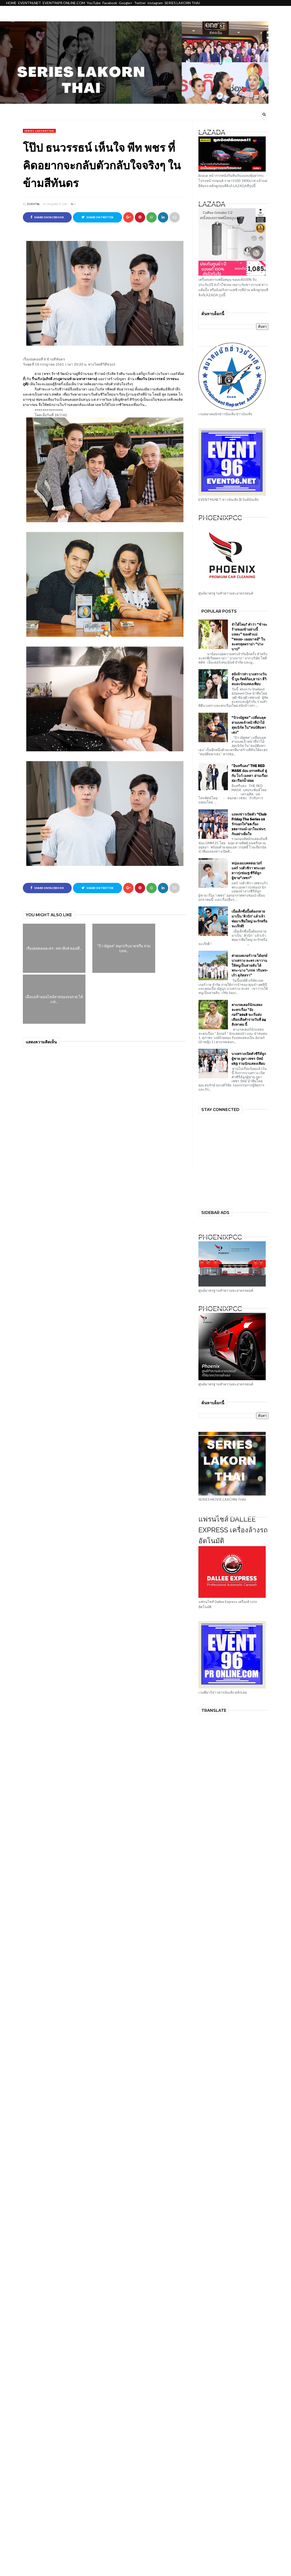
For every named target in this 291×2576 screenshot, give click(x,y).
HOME (11, 3)
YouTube (94, 3)
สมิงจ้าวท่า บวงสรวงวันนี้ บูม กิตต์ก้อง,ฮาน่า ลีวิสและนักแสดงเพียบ (249, 679)
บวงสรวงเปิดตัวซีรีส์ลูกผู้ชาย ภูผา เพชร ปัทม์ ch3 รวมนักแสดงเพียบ (249, 1059)
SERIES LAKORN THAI (182, 3)
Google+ (125, 3)
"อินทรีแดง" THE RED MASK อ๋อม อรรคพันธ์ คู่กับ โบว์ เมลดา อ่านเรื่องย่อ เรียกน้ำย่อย (249, 773)
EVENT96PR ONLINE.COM (64, 3)
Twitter (140, 3)
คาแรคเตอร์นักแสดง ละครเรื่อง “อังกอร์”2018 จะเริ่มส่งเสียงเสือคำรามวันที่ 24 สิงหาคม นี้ (249, 1014)
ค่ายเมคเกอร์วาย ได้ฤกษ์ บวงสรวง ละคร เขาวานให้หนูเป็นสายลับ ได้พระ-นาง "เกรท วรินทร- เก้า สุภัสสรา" (250, 965)
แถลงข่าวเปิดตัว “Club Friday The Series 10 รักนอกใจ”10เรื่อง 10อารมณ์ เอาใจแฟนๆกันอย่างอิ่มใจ (249, 824)
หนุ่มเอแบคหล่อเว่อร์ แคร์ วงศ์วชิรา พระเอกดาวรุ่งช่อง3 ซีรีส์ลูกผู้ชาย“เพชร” (248, 870)
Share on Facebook (47, 217)
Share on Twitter (97, 217)
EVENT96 (33, 204)
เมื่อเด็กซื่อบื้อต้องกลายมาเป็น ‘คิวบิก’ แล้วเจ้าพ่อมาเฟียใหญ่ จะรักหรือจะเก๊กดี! (249, 918)
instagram (155, 3)
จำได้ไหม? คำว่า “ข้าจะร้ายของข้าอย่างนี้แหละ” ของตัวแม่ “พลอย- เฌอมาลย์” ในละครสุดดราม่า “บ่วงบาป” (249, 636)
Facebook (109, 3)
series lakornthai (39, 130)
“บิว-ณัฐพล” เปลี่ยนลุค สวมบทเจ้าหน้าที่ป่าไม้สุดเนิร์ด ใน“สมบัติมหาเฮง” (249, 725)
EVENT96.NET (29, 3)
